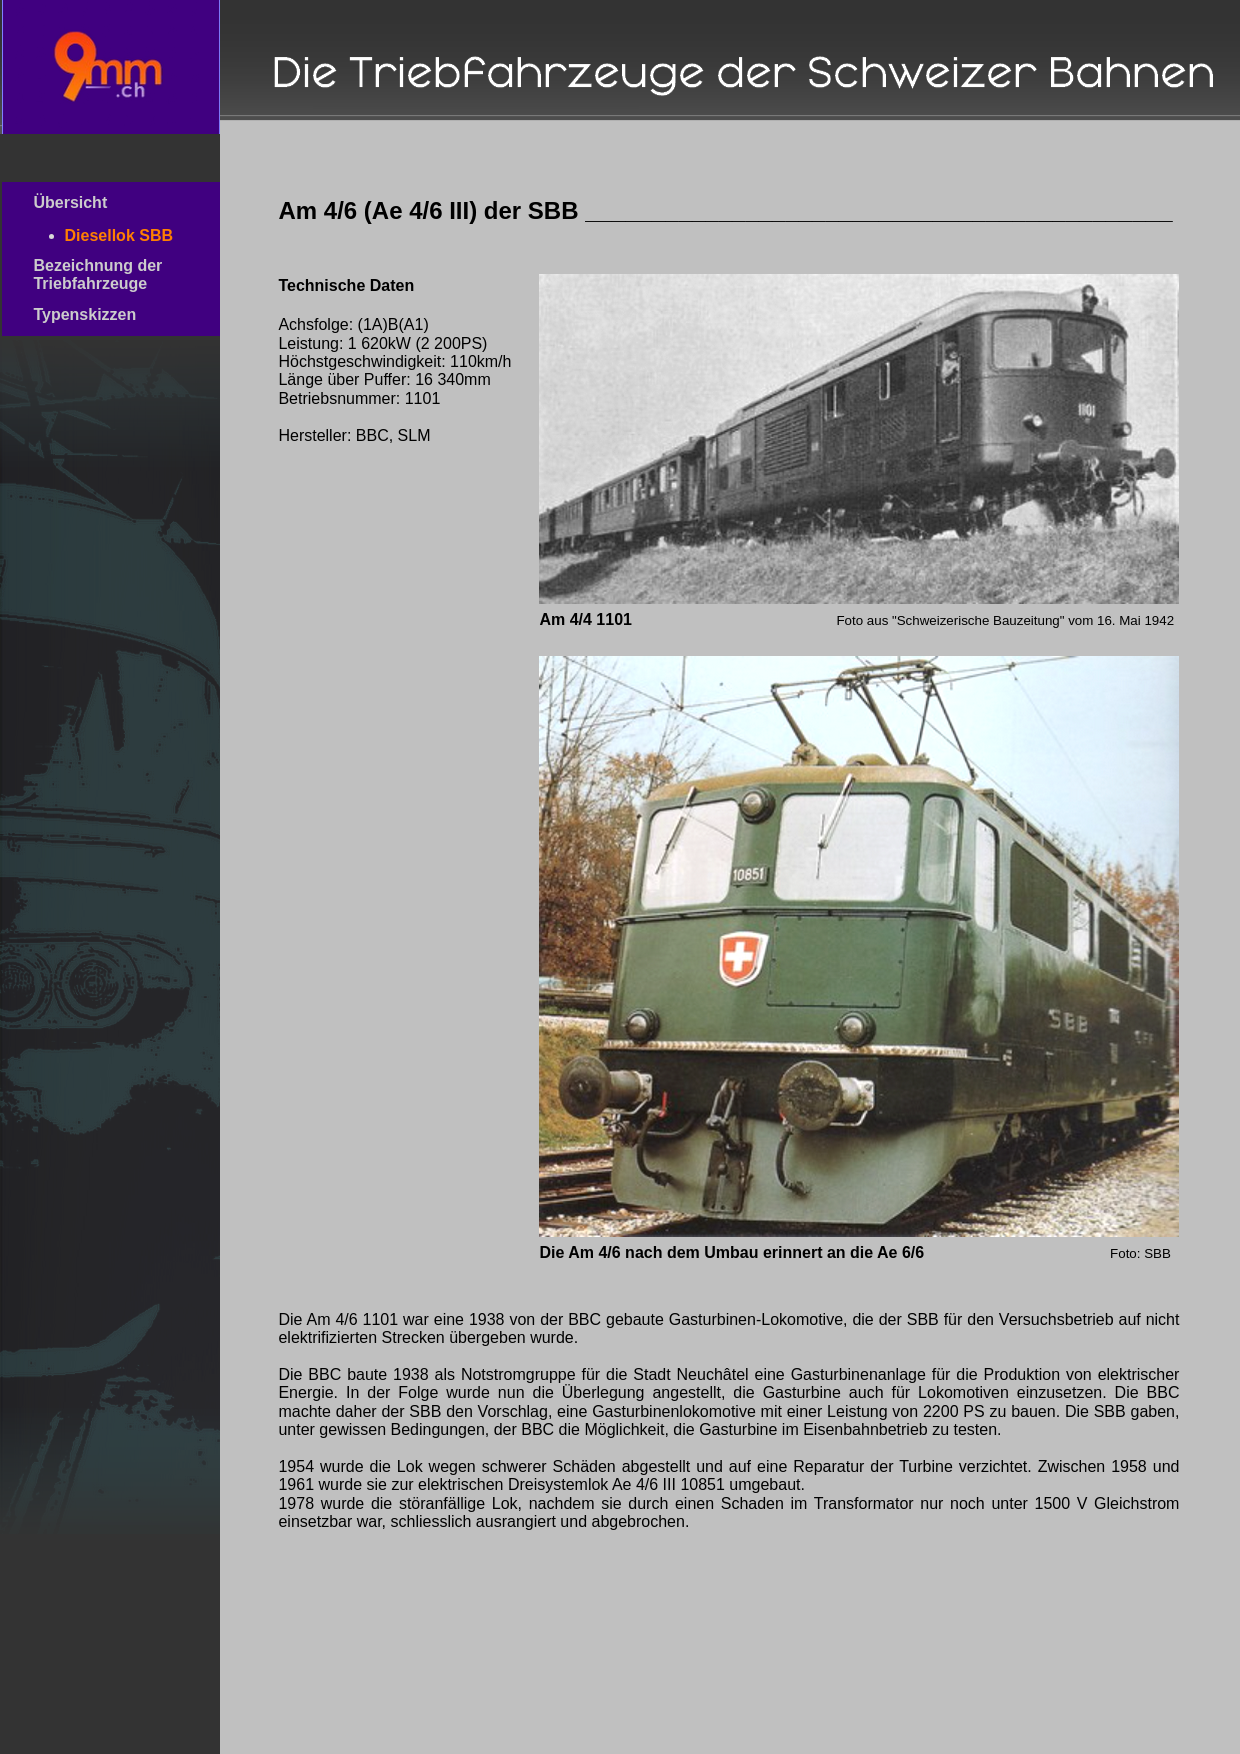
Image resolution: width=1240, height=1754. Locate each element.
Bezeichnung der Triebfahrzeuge (106, 274)
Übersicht (104, 202)
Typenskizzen (109, 314)
